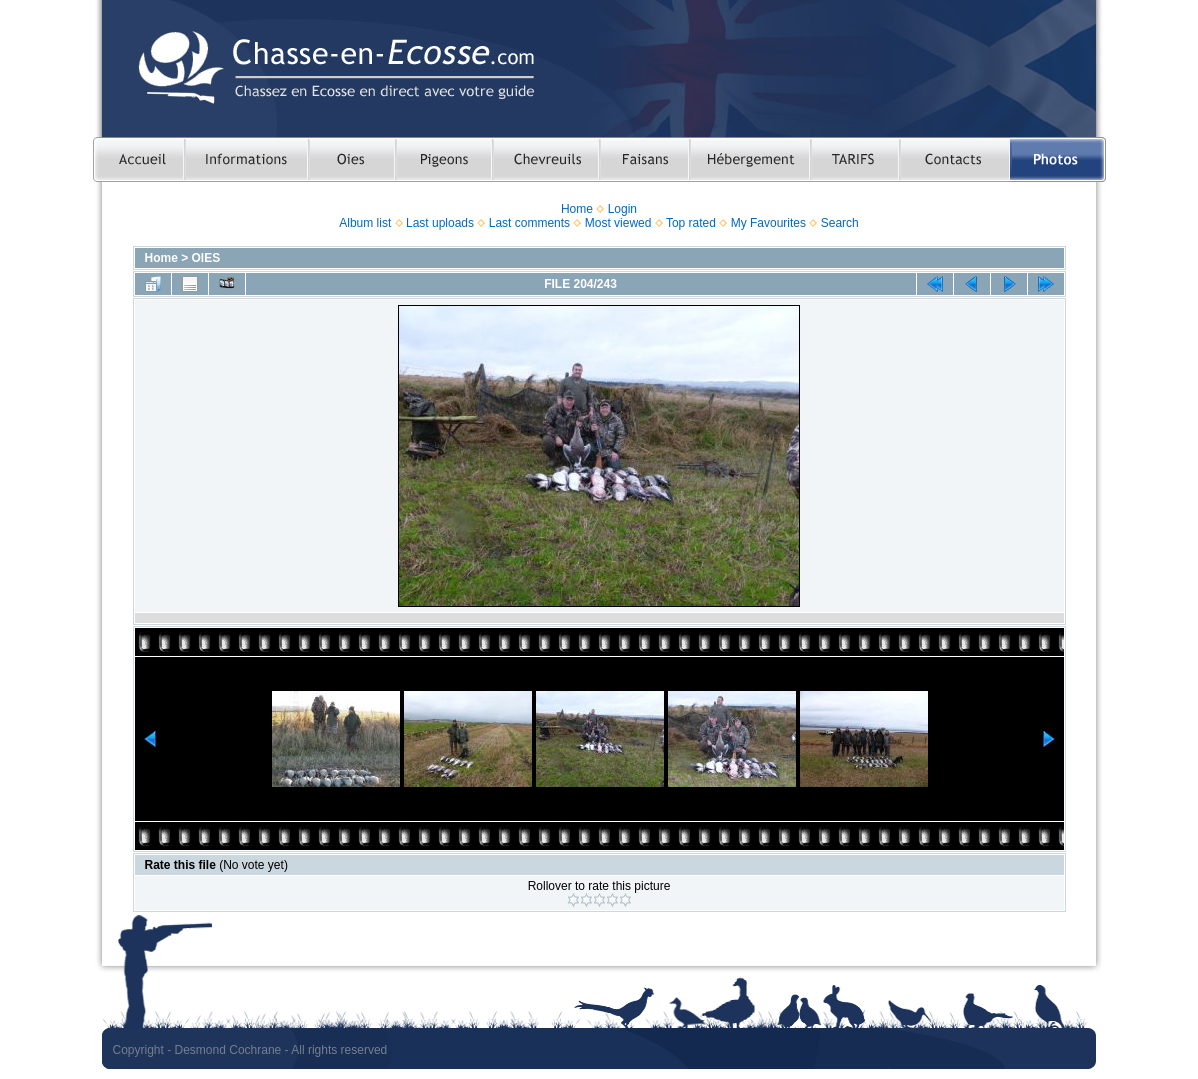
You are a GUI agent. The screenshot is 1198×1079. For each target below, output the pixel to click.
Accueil (138, 159)
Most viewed (618, 223)
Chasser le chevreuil (545, 159)
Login (622, 209)
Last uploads (440, 223)
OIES (206, 258)
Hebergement (749, 159)
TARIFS (854, 159)
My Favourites (768, 223)
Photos (1058, 159)
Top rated (691, 223)
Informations (246, 159)
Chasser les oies (351, 159)
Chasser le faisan (644, 159)
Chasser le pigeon (443, 159)
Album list (365, 223)
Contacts (954, 159)
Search (840, 223)
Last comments (529, 223)
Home (577, 209)
